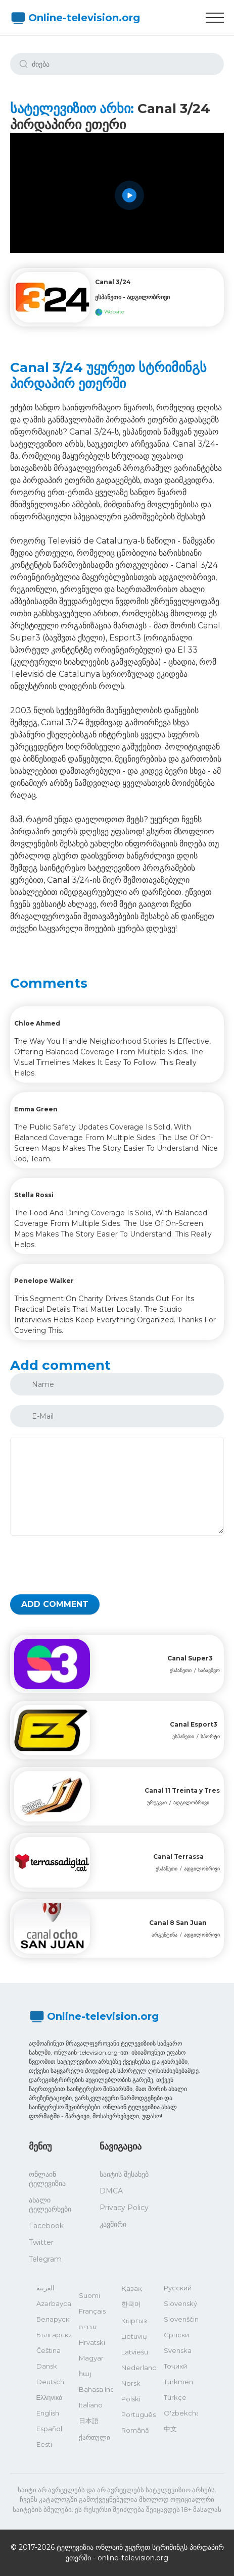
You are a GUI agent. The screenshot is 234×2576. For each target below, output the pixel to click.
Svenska (178, 2350)
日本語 (89, 2421)
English (47, 2413)
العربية (45, 2288)
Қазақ (131, 2288)
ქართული (94, 2437)
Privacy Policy (124, 2207)
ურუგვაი (157, 1802)
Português (138, 2414)
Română (135, 2430)
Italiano (91, 2405)
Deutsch (50, 2382)
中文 (170, 2429)
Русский (178, 2288)
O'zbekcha (181, 2413)
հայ (85, 2374)
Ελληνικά (49, 2397)
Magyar (91, 2358)
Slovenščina (181, 2319)
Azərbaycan (53, 2303)
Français (92, 2311)
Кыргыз (134, 2321)
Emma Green (36, 1109)
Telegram (45, 2259)
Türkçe (175, 2397)
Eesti (44, 2444)
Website (109, 311)
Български (53, 2335)
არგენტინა (164, 1934)
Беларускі (53, 2319)
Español (49, 2429)
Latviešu (134, 2352)
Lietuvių (134, 2336)
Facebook (46, 2225)
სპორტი (210, 1736)
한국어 (131, 2304)
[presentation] (87, 1565)
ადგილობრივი (191, 1802)
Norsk (131, 2383)
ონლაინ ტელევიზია (47, 2179)
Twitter (41, 2242)
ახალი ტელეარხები (50, 2204)
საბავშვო (209, 1670)
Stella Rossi (34, 1195)
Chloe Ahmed (37, 1023)
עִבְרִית (88, 2327)
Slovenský (180, 2303)
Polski (131, 2399)
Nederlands (138, 2368)
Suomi (89, 2295)
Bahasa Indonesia (96, 2389)
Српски (176, 2335)
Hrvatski (92, 2342)
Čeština (48, 2350)
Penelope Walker (44, 1280)
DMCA (111, 2190)
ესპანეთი (181, 1670)
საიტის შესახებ (124, 2174)
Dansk (46, 2366)
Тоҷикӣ (176, 2366)
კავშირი (113, 2224)
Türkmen (178, 2382)
